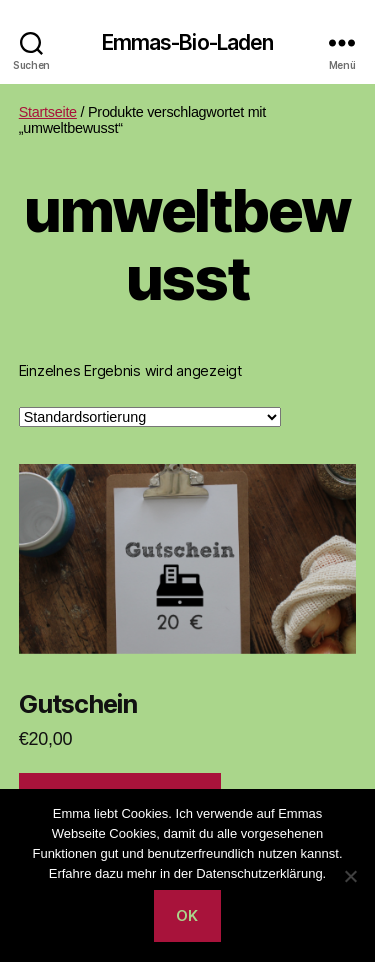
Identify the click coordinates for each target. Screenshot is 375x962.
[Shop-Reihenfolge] (150, 417)
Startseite (48, 112)
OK (187, 915)
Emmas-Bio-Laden (188, 42)
